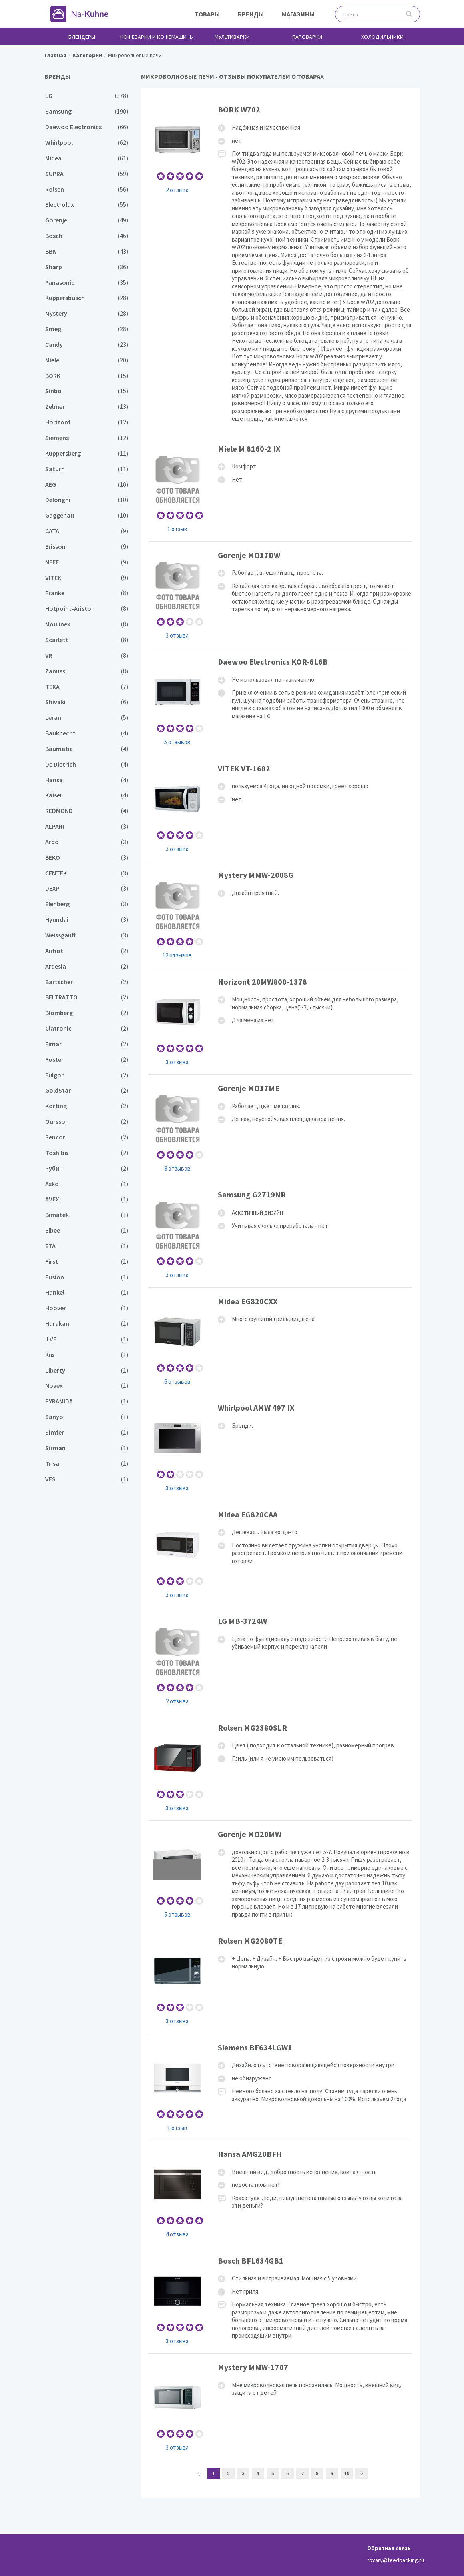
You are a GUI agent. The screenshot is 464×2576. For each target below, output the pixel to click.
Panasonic (86, 283)
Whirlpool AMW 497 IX (280, 1447)
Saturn (86, 469)
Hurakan (86, 1324)
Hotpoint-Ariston (86, 609)
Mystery (86, 313)
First (86, 1262)
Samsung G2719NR (280, 1234)
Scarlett (86, 640)
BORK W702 (280, 265)
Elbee (86, 1230)
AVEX (86, 1199)
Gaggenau (86, 515)
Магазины (298, 14)
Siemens (86, 438)
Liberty (86, 1370)
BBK (86, 251)
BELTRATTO (86, 997)
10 (347, 2473)
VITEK (86, 578)
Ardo (86, 842)
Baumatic (86, 749)
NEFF (86, 562)
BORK (86, 376)
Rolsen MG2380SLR (280, 1767)
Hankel (86, 1292)
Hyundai (86, 920)
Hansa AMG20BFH (280, 2193)
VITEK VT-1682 (280, 808)
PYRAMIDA (86, 1401)
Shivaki (86, 702)
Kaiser (86, 795)
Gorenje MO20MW (280, 1874)
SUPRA (86, 174)
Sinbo (86, 391)
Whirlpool (86, 143)
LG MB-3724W (280, 1660)
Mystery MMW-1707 (280, 2407)
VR (86, 656)
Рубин (86, 1168)
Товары (207, 14)
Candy (86, 345)
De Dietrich (86, 764)
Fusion (86, 1277)
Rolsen (86, 189)
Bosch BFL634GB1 (280, 2300)
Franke (86, 593)
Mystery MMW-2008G (280, 914)
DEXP (86, 888)
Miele (86, 360)
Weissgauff (86, 935)
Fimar (86, 1044)
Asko (86, 1184)
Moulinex (86, 624)
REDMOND (86, 811)
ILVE (86, 1339)
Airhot (86, 951)
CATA (86, 531)
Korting (86, 1106)
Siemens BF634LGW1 (280, 2087)
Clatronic (86, 1028)
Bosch (86, 236)
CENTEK (86, 873)
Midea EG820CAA (280, 1554)
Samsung (86, 111)
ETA (86, 1246)
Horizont (86, 422)
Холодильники (382, 36)
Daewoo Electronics (86, 127)
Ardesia (86, 966)
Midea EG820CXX (280, 1341)
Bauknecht (86, 733)
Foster (86, 1060)
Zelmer (86, 407)
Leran (86, 718)
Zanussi (86, 671)
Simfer (86, 1432)
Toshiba (86, 1153)
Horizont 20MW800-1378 (280, 1021)
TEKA (86, 687)
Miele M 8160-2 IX (280, 488)
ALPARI (86, 826)
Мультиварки (232, 36)
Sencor (86, 1137)
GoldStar (86, 1090)
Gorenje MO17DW (280, 595)
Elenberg (86, 904)
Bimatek (86, 1215)
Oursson (86, 1122)
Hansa (86, 780)
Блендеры (81, 36)
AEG (86, 485)
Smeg (86, 329)
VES (86, 1479)
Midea (86, 158)
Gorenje (86, 220)
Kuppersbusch (86, 298)
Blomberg (86, 1013)
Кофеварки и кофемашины (157, 36)
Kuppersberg (86, 453)
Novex (86, 1386)
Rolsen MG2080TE (280, 1980)
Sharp (86, 267)
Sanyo (86, 1417)
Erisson (86, 547)
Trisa (86, 1464)
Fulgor (86, 1075)
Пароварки (307, 36)
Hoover (86, 1308)
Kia (86, 1355)
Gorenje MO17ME (280, 1128)
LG (86, 96)
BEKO (86, 858)
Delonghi (86, 500)
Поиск (409, 14)
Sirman (86, 1448)
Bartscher (86, 982)
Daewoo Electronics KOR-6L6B (280, 701)
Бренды (251, 14)
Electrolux (86, 205)
